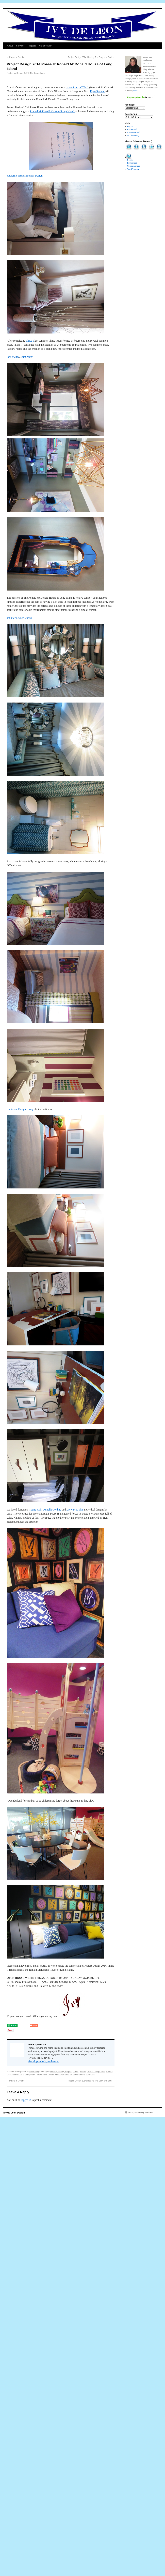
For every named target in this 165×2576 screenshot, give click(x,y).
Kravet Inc (72, 87)
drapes (68, 2072)
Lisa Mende (13, 356)
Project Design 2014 (96, 2072)
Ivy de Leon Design (14, 2112)
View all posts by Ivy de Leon (43, 2061)
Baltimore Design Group (20, 1109)
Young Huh (35, 1509)
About (10, 45)
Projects (32, 45)
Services (20, 45)
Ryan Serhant (97, 91)
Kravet (75, 2072)
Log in (130, 126)
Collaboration (45, 45)
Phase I (30, 340)
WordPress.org (133, 135)
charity (61, 2072)
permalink (90, 2075)
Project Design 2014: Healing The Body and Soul (91, 57)
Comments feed (133, 132)
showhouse (42, 2075)
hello (135, 90)
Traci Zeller (26, 356)
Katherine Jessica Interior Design (25, 175)
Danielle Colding (52, 1509)
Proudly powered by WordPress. (141, 2112)
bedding (53, 2072)
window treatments (63, 2075)
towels (51, 2075)
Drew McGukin (75, 1509)
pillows (83, 2072)
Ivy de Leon (39, 73)
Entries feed (132, 129)
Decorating (34, 2072)
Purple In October (16, 57)
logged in (26, 2099)
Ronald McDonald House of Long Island (52, 111)
